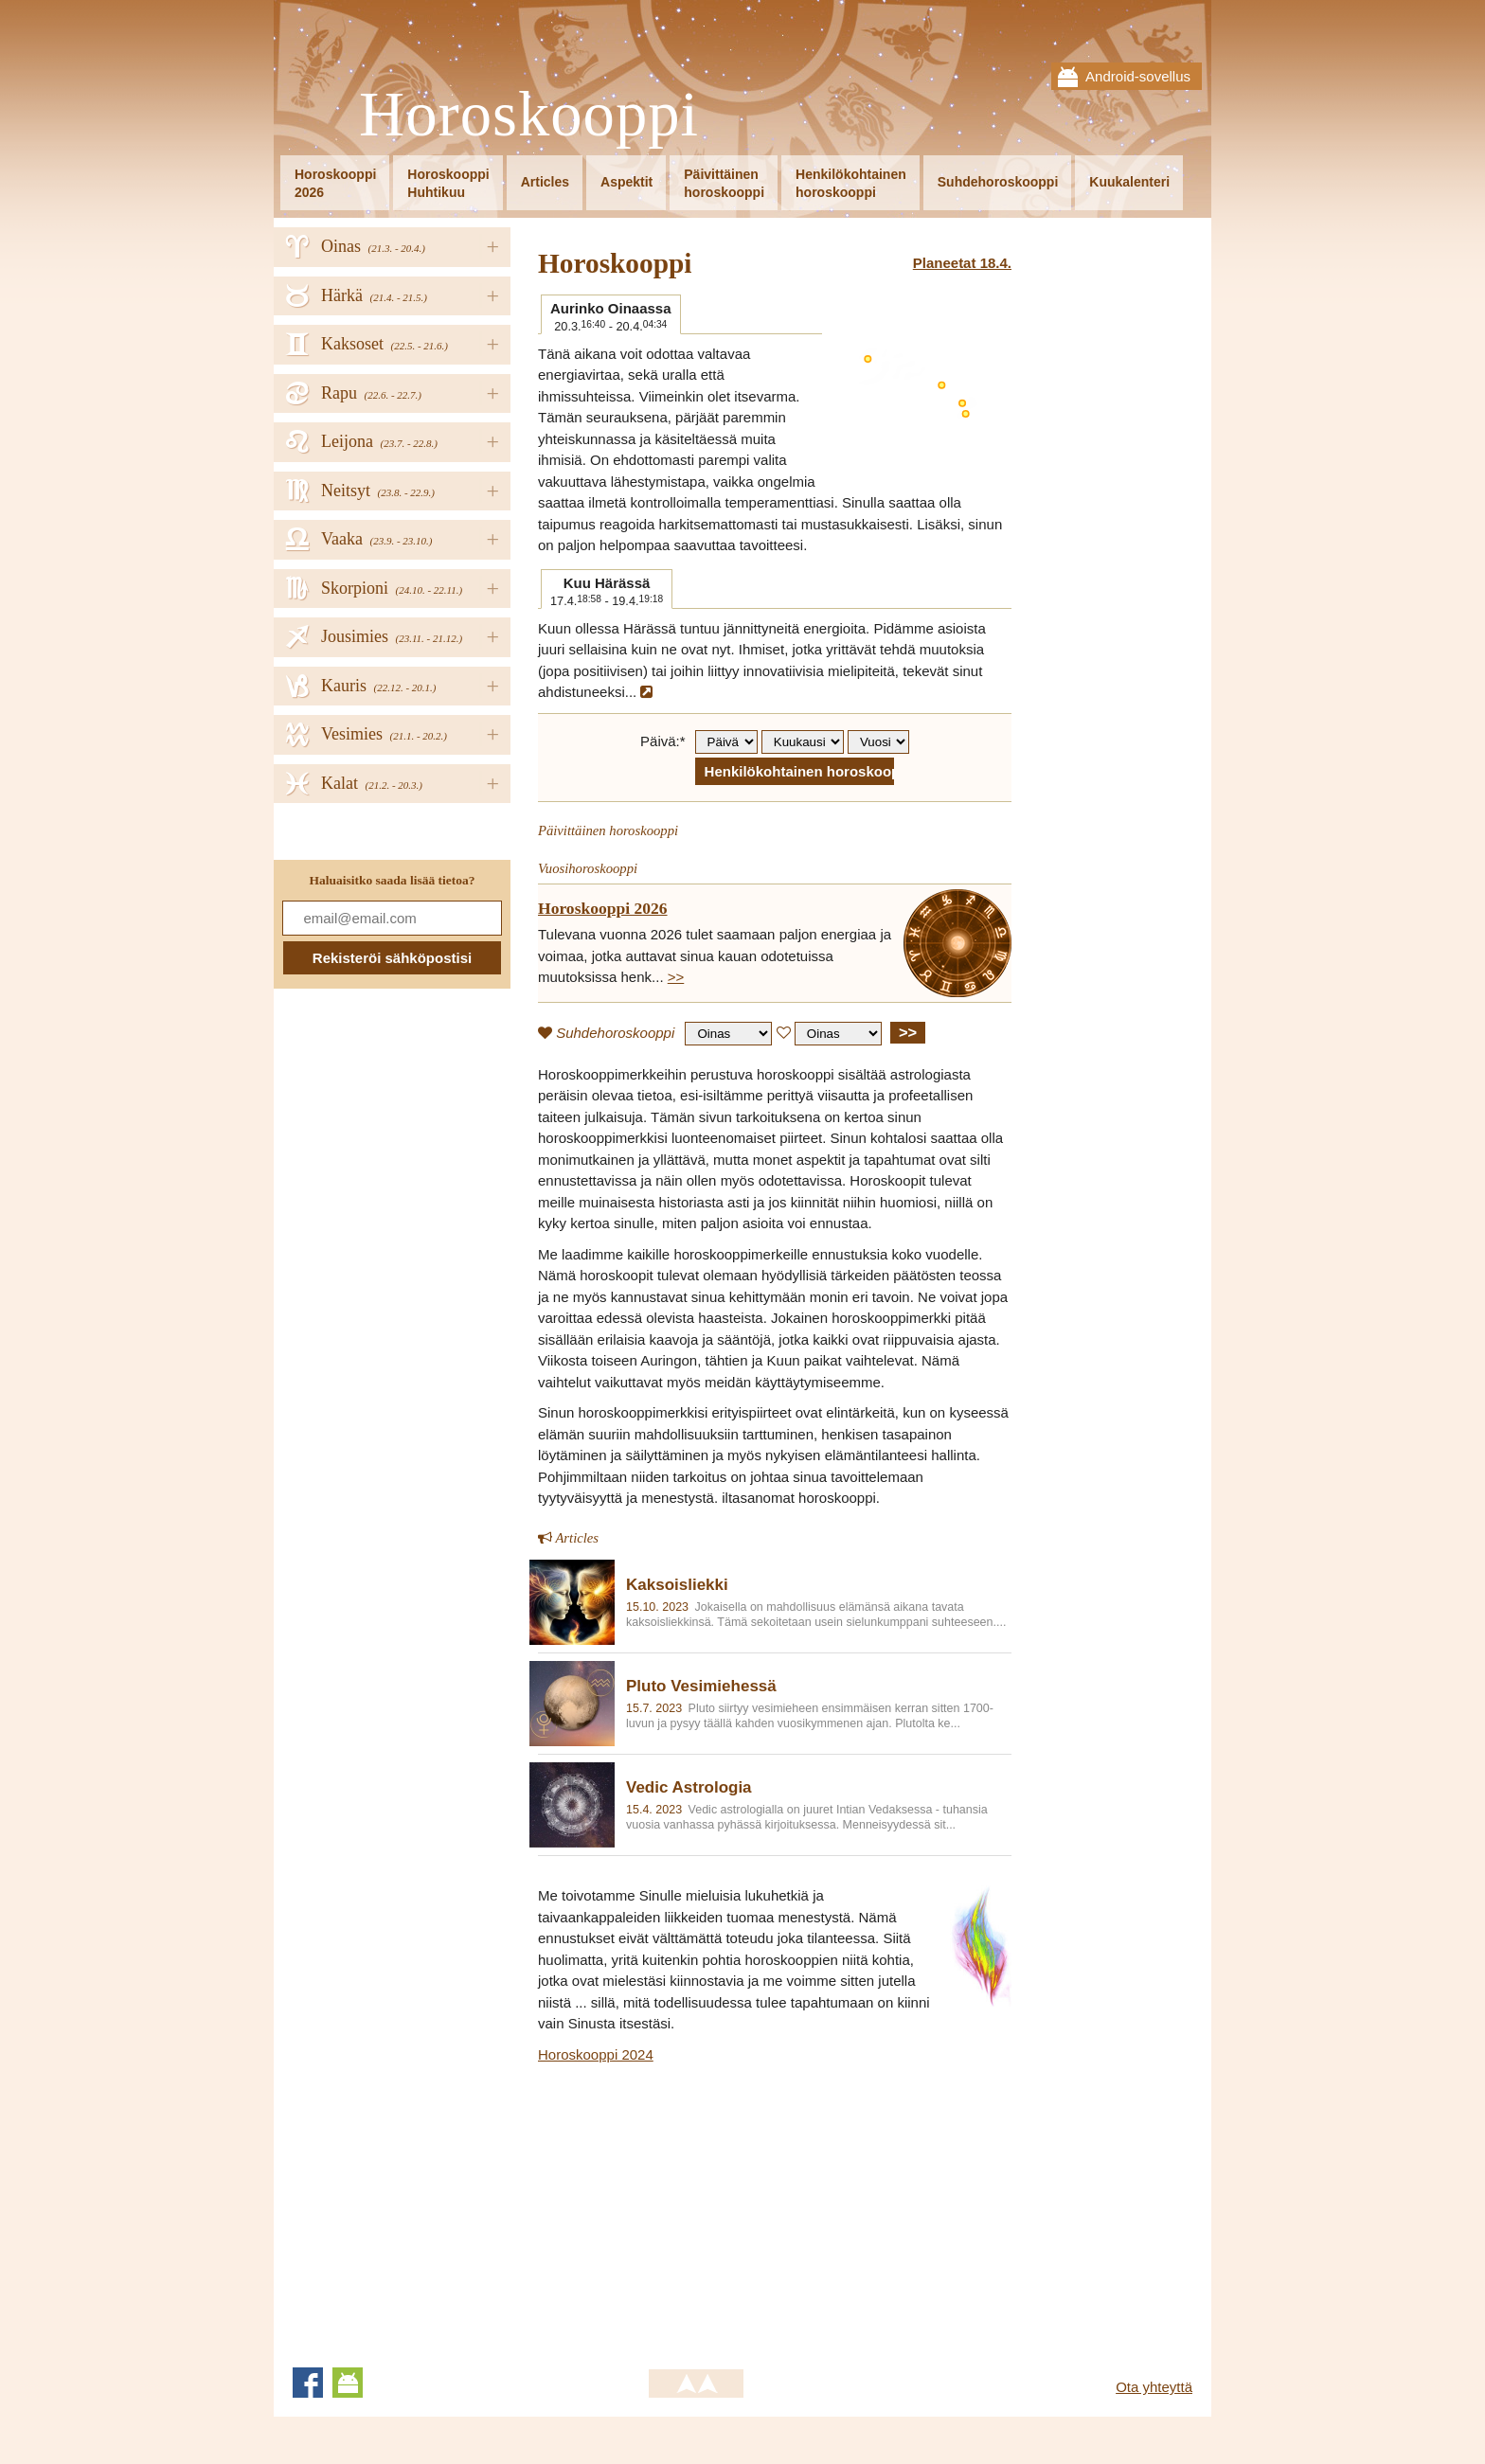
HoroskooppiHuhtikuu (448, 183)
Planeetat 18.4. (962, 263)
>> (676, 977)
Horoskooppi (529, 115)
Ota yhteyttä (1154, 2387)
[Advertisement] (697, 2207)
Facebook (308, 2382)
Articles (545, 181)
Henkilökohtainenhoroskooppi (851, 183)
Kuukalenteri (1129, 181)
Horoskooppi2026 (335, 183)
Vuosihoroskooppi (587, 868)
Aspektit (626, 181)
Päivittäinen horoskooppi (608, 830)
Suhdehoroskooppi (998, 181)
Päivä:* (663, 741)
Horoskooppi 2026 (603, 908)
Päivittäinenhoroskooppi (724, 183)
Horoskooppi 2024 (595, 2054)
